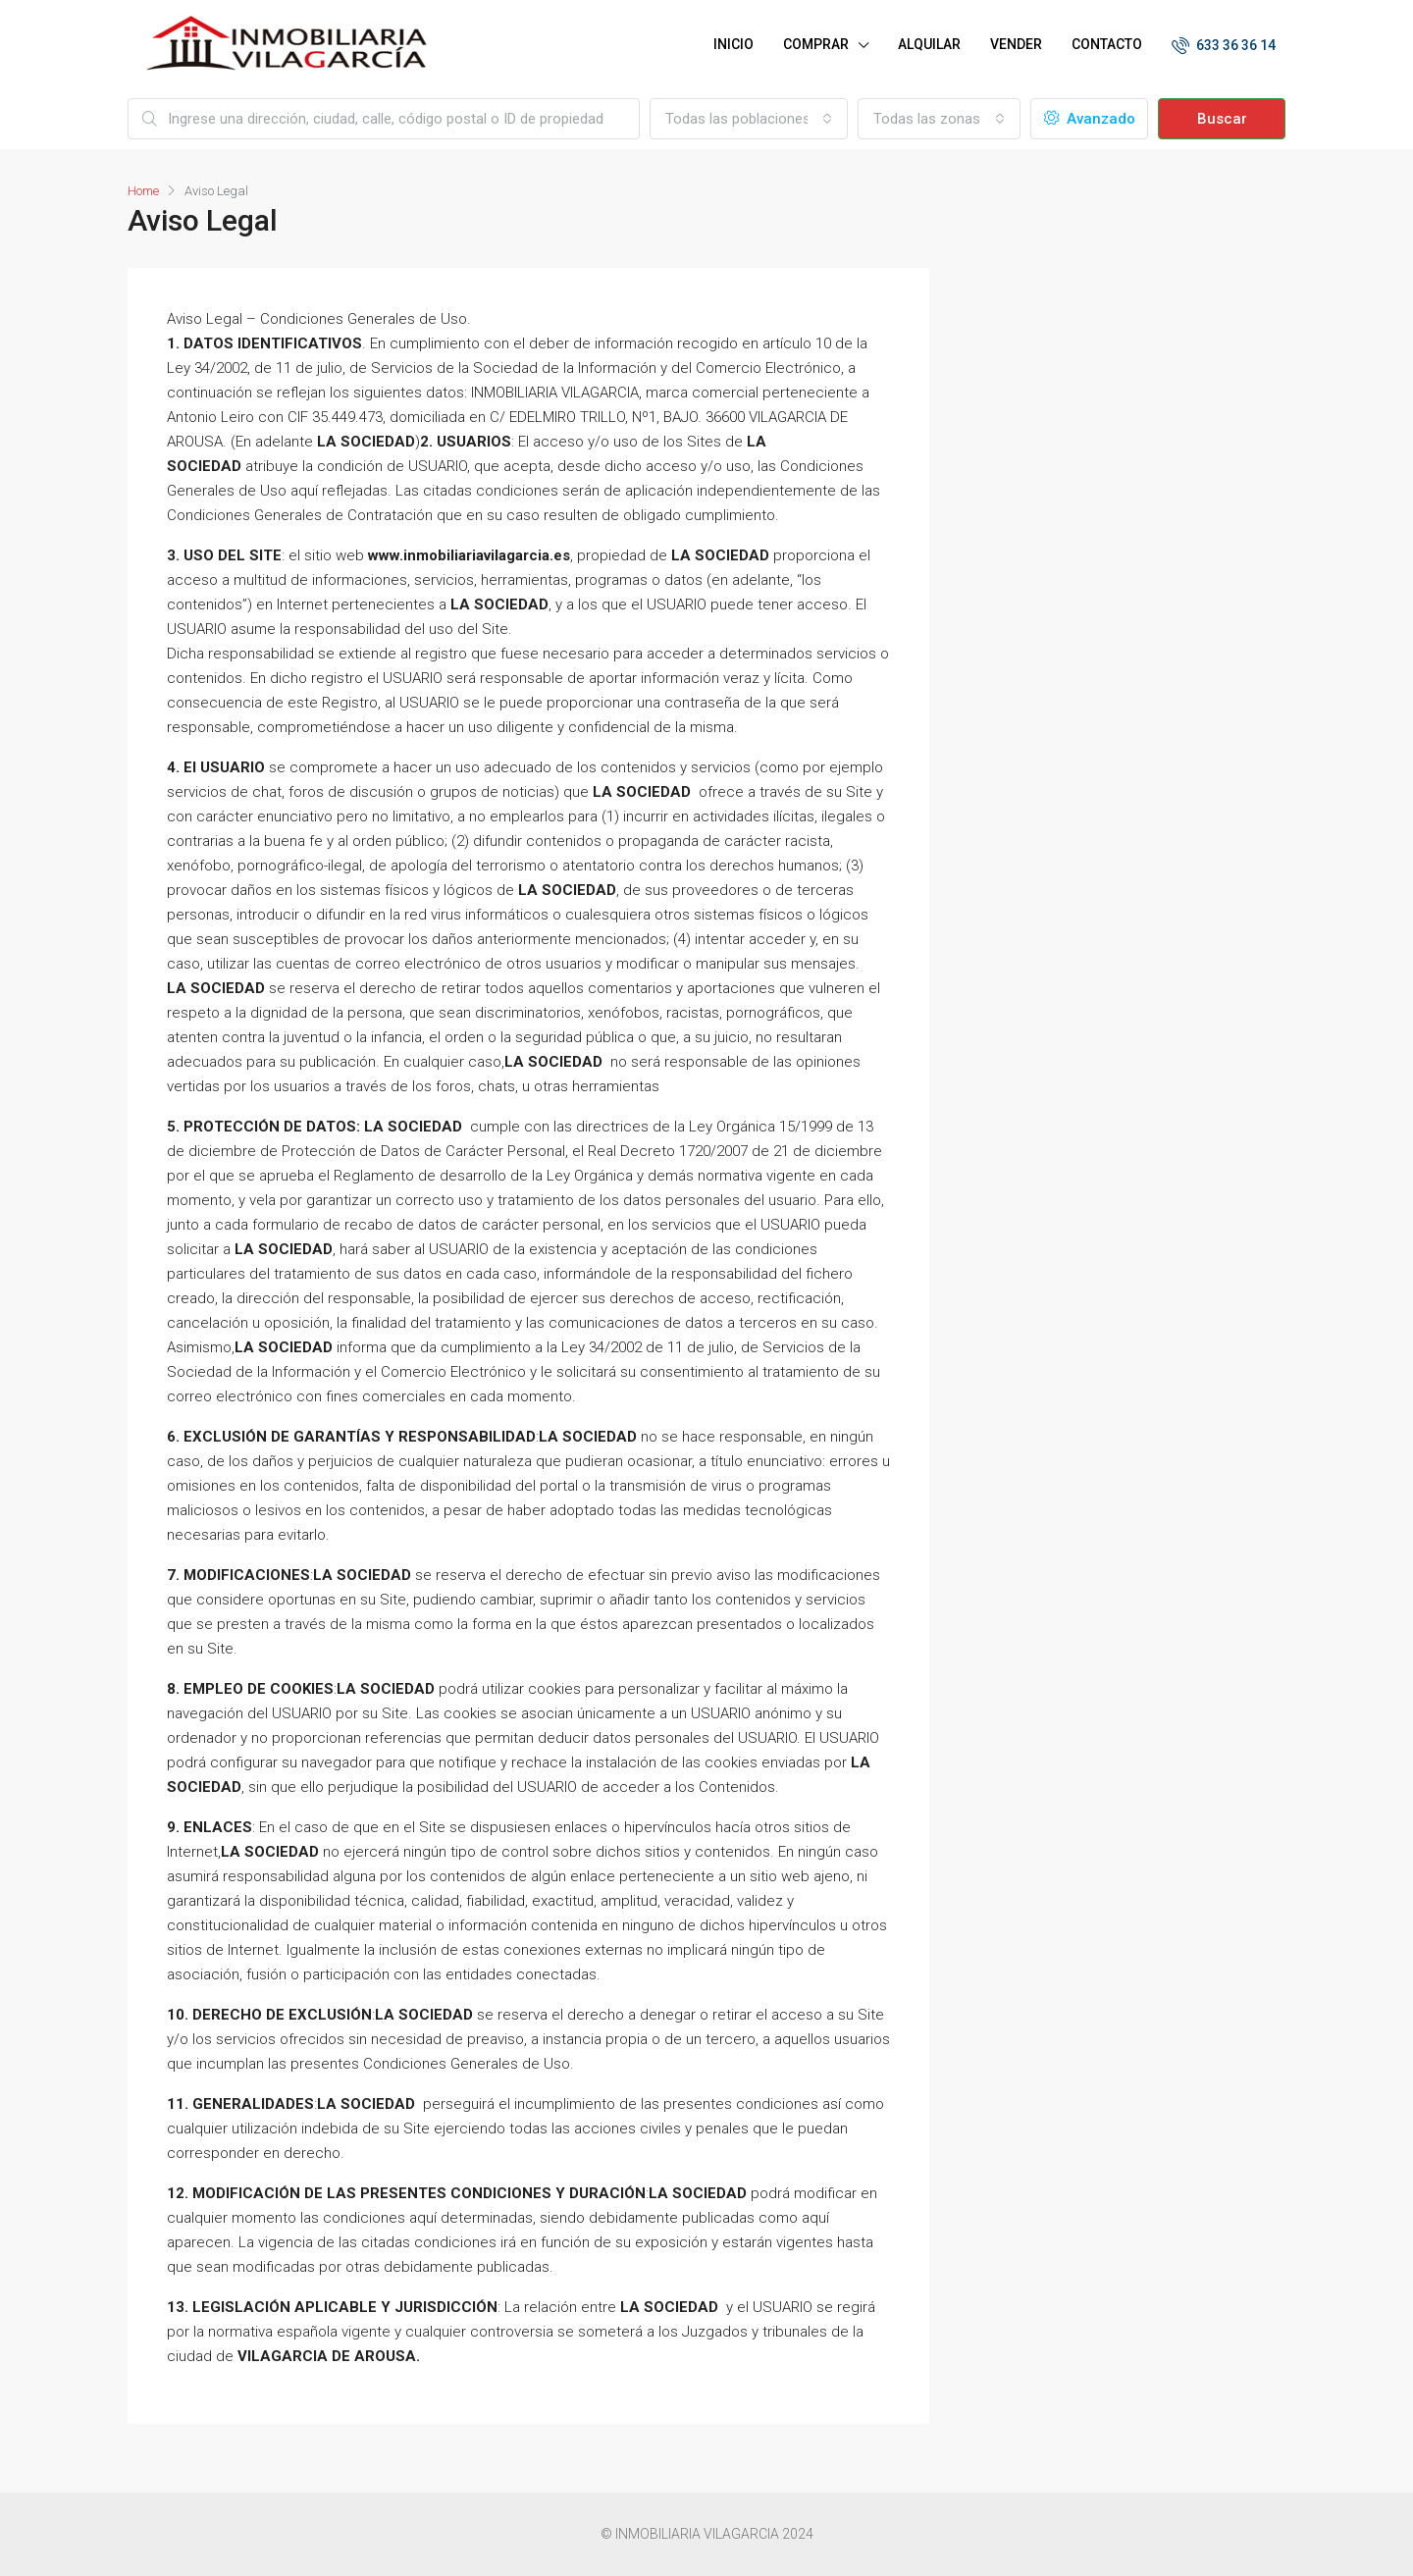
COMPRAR (816, 44)
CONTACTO (1107, 44)
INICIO (733, 44)
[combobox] (749, 118)
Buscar (1222, 119)
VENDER (1016, 44)
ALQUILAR (929, 44)
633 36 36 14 (1224, 45)
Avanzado (1089, 119)
